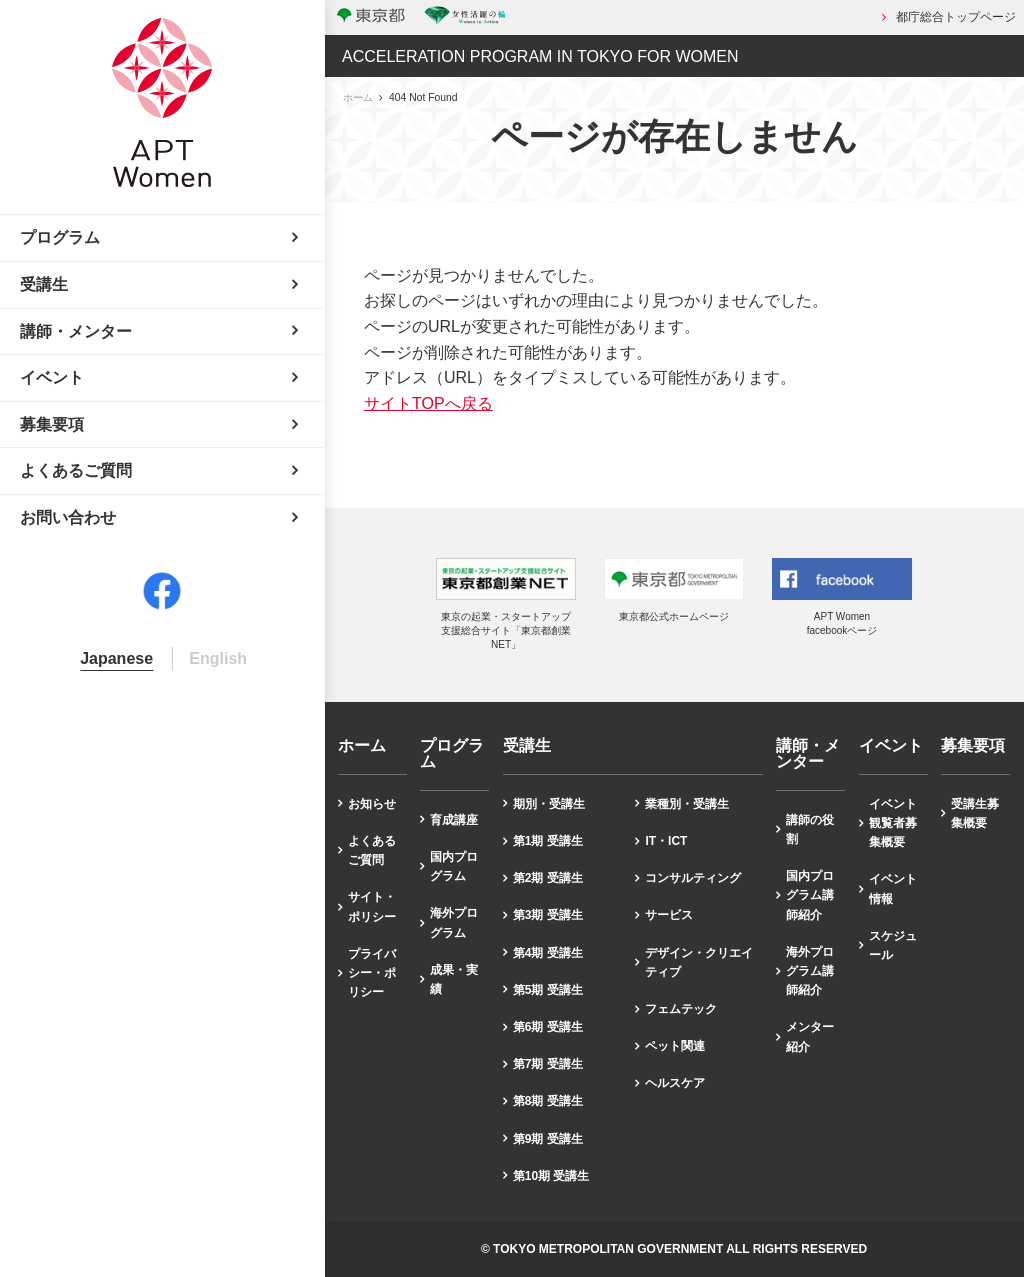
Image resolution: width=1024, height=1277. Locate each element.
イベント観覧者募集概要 (893, 823)
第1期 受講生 (548, 841)
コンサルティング (693, 878)
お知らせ (372, 804)
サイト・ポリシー (372, 906)
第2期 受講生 (548, 878)
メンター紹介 (810, 1036)
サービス (669, 915)
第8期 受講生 (548, 1101)
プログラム (452, 754)
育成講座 (454, 820)
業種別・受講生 (687, 804)
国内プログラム (454, 866)
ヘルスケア (675, 1083)
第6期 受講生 (548, 1027)
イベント (891, 746)
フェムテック (681, 1009)
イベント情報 (893, 888)
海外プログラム (454, 922)
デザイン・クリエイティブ (699, 962)
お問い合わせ (68, 517)
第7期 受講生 (548, 1064)
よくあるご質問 (372, 850)
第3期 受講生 (548, 915)
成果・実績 (454, 979)
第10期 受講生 (551, 1176)
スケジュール (893, 945)
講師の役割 (810, 829)
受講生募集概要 (975, 813)
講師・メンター (808, 754)
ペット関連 (675, 1046)
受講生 (527, 746)
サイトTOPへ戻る (428, 403)
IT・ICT (666, 841)
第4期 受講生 (548, 953)
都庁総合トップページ (956, 17)
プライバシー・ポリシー (372, 973)
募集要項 (973, 746)
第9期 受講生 (548, 1139)
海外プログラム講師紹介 (810, 971)
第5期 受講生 (548, 990)
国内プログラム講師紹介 (810, 895)
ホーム (358, 97)
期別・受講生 (549, 804)
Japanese (116, 658)
